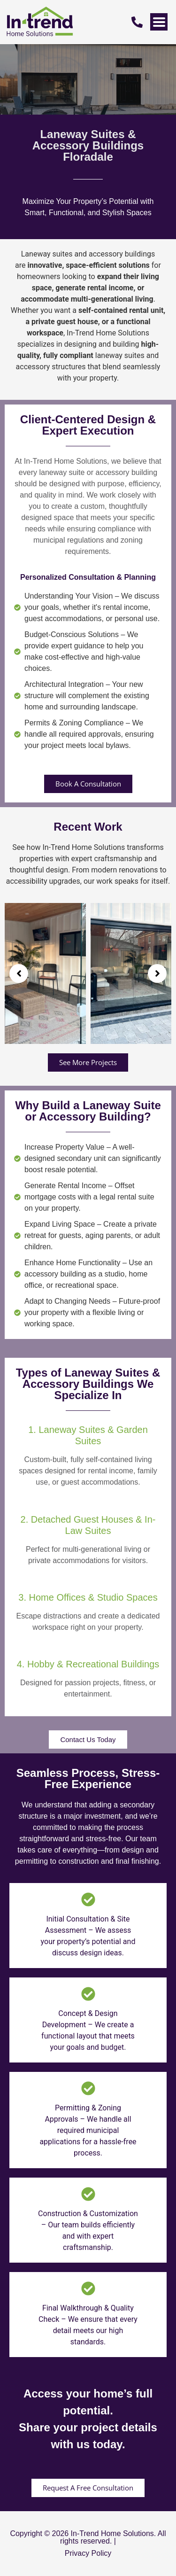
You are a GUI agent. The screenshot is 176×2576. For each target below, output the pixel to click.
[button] (18, 973)
